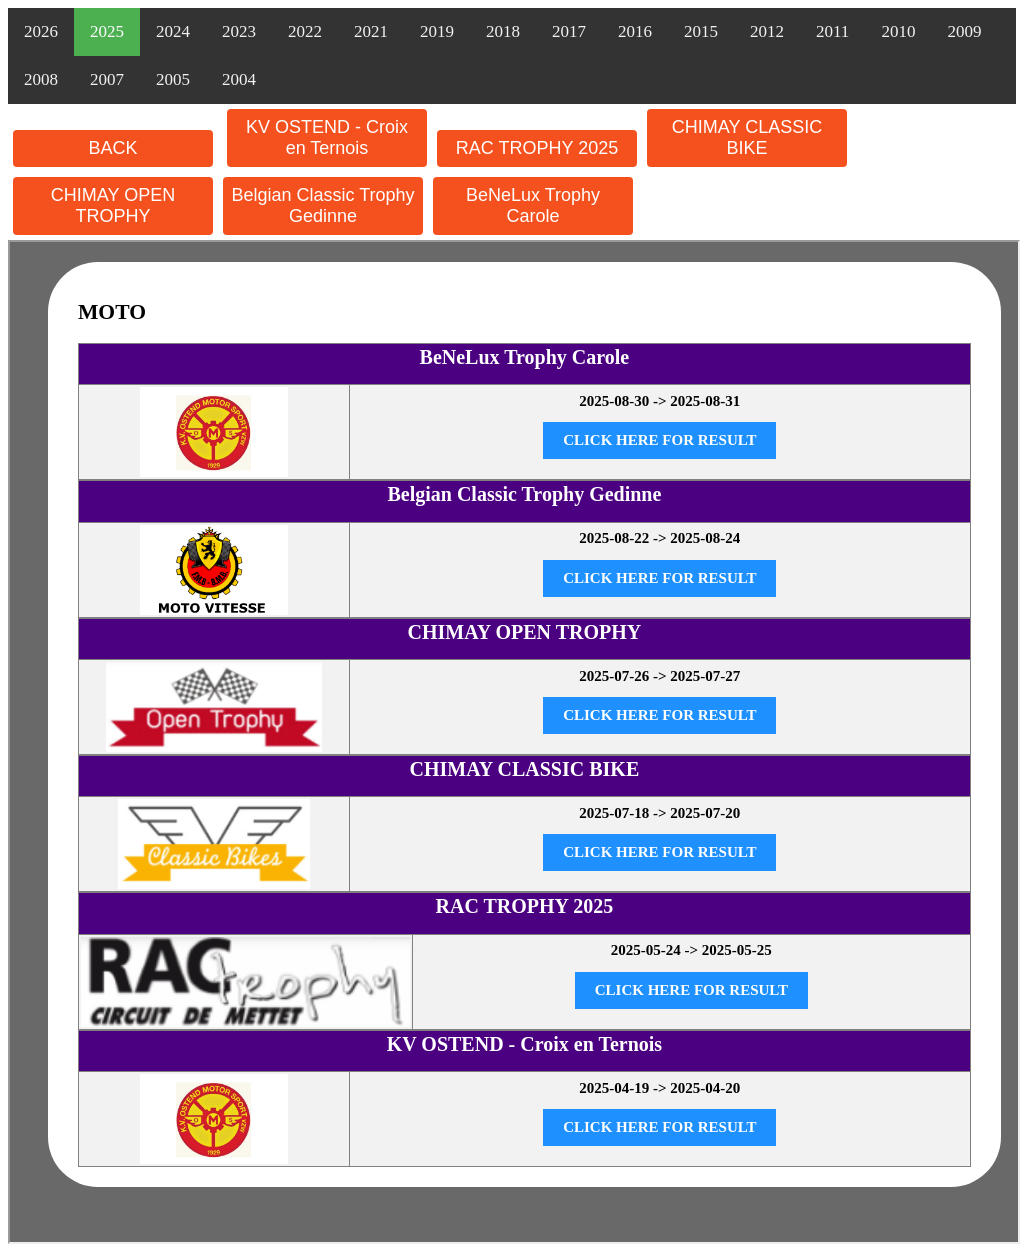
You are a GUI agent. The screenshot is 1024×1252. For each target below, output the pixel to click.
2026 (41, 31)
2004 (239, 79)
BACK (112, 148)
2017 (569, 31)
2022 (305, 31)
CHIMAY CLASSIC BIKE (747, 137)
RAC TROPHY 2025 (537, 148)
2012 (767, 31)
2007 (107, 79)
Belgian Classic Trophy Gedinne (322, 205)
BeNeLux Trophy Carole (533, 205)
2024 (173, 31)
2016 (635, 31)
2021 (371, 31)
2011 (832, 31)
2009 (964, 31)
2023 (239, 31)
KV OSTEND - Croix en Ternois (327, 137)
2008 (41, 79)
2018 (503, 31)
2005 (173, 79)
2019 (437, 31)
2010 (898, 31)
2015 (701, 31)
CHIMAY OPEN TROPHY (113, 205)
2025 (107, 31)
